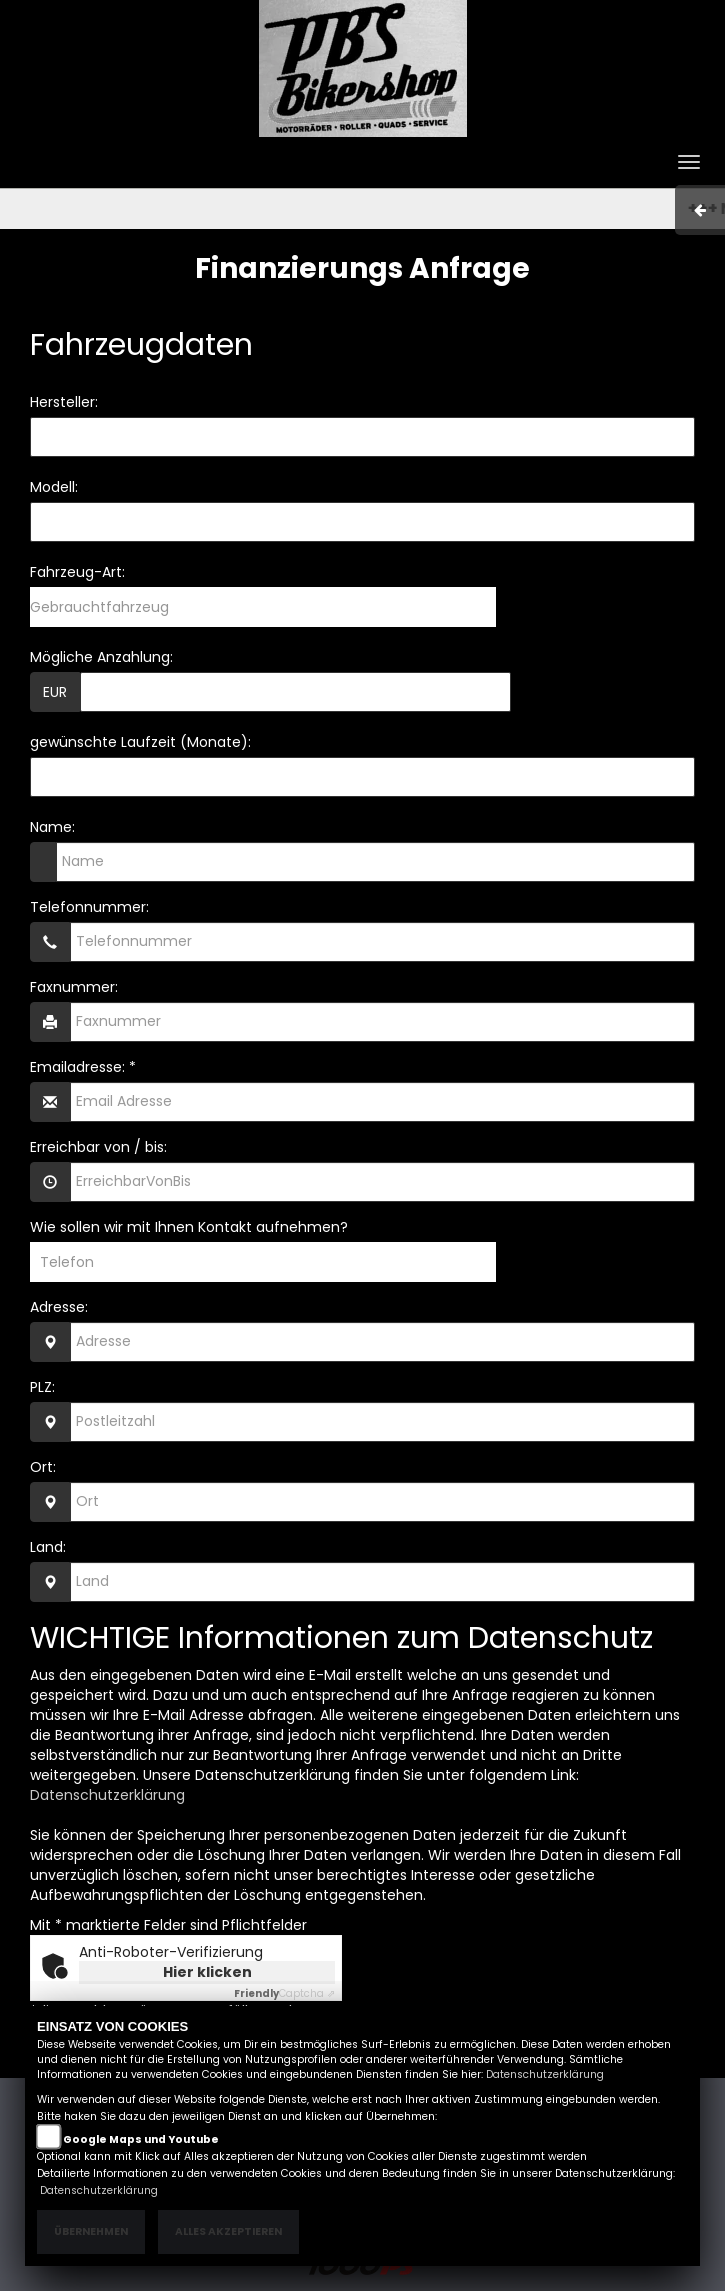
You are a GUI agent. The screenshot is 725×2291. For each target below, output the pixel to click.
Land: (48, 1547)
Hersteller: (64, 402)
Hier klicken (207, 1972)
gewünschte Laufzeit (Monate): (140, 742)
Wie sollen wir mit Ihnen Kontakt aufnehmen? (189, 1227)
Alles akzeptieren (228, 2231)
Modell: (54, 487)
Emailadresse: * (83, 1067)
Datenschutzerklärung (107, 1795)
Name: (52, 827)
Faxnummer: (74, 987)
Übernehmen (91, 2231)
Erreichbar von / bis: (98, 1147)
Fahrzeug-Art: (77, 572)
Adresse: (59, 1307)
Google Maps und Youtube (141, 2139)
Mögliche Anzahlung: (101, 657)
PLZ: (42, 1387)
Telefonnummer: (89, 907)
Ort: (43, 1467)
